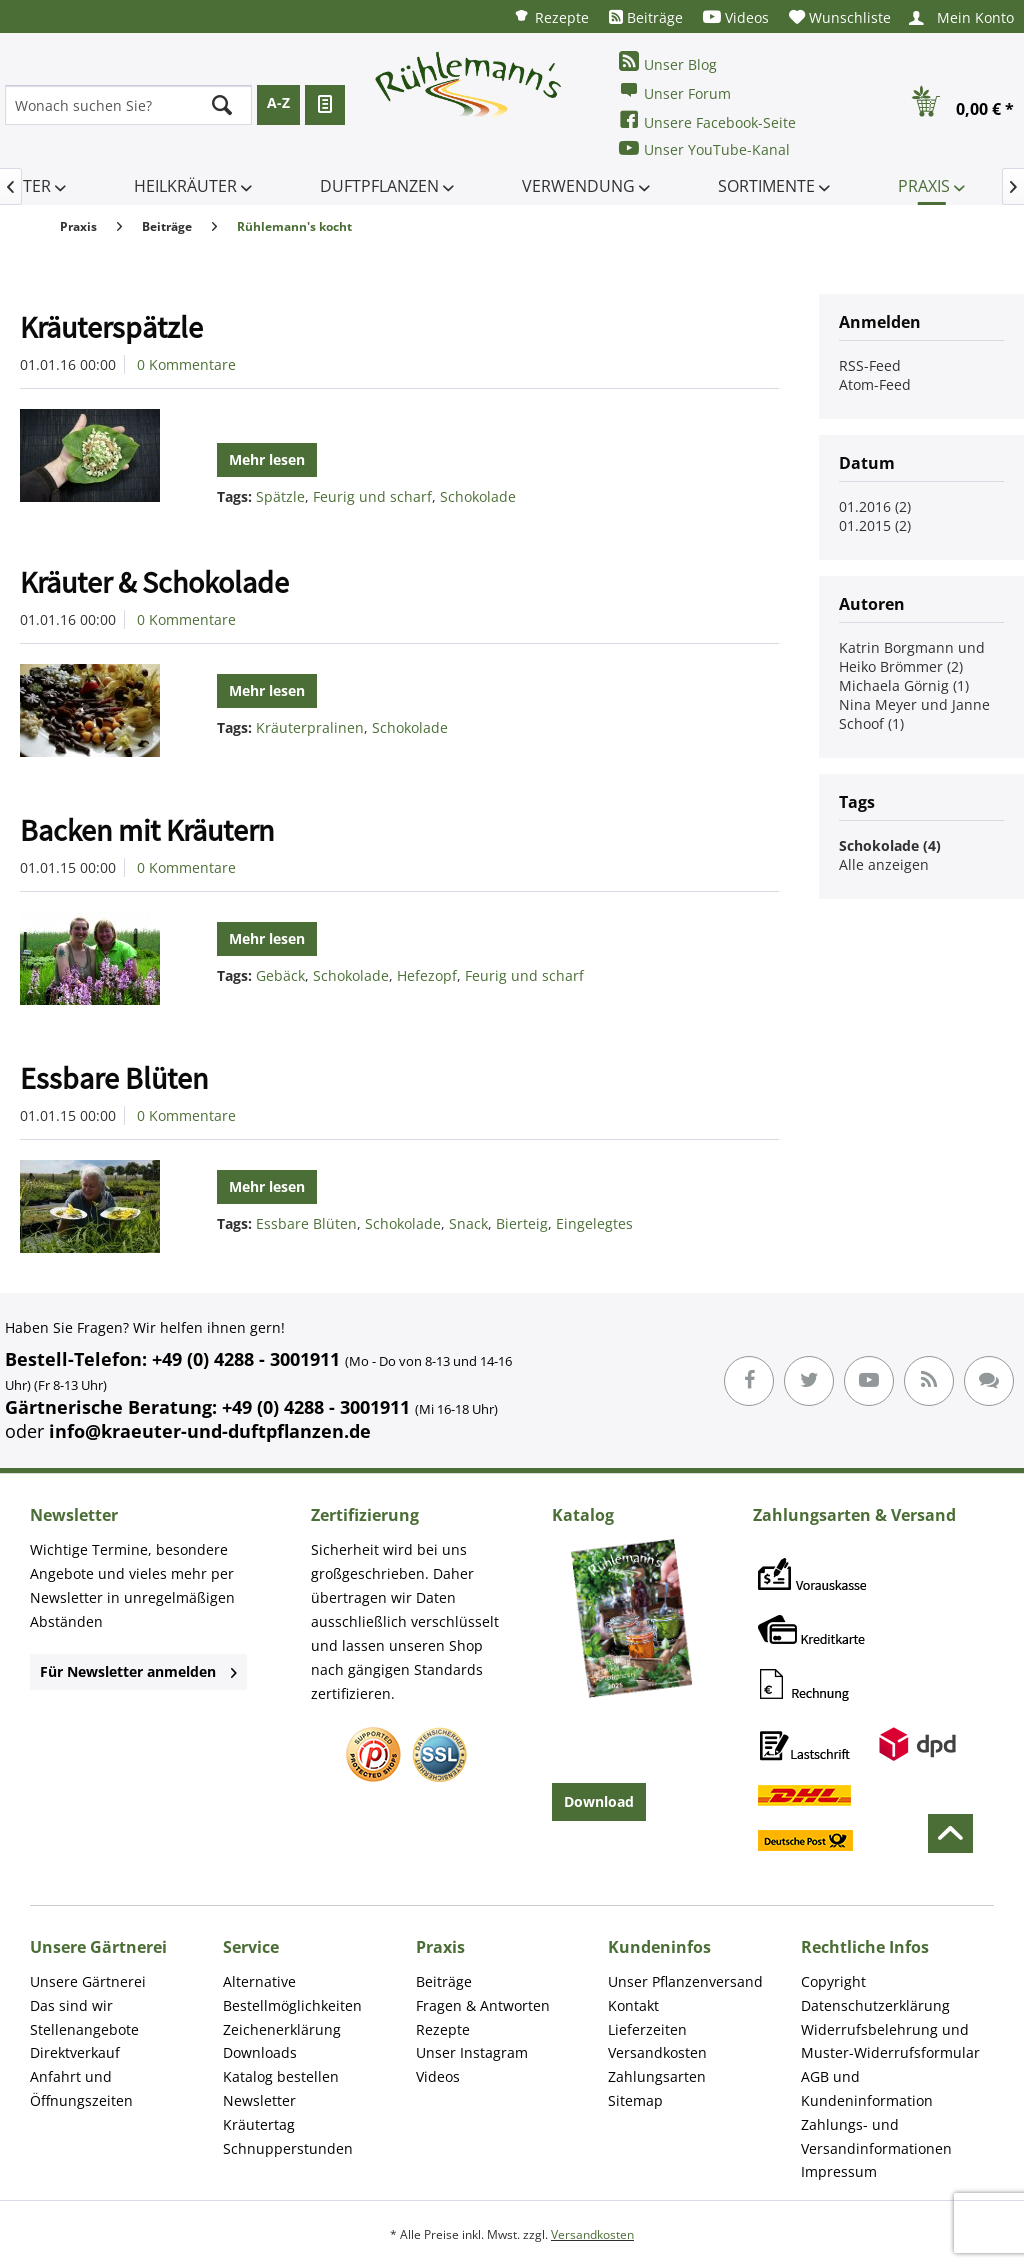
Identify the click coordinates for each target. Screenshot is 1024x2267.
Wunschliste (840, 17)
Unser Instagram (472, 2052)
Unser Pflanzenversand (685, 1981)
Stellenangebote (84, 2029)
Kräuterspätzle (111, 327)
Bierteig (522, 1223)
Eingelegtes (594, 1223)
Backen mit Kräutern (147, 830)
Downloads (260, 2052)
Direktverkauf (75, 2052)
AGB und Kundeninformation (867, 2088)
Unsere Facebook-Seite (707, 120)
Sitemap (635, 2100)
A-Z (278, 102)
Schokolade (478, 496)
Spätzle (280, 496)
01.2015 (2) (875, 525)
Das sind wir (71, 2005)
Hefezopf (427, 975)
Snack (468, 1223)
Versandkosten (657, 2052)
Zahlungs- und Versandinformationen (876, 2136)
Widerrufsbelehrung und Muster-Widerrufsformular (890, 2041)
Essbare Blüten (114, 1078)
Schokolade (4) (890, 845)
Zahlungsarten (657, 2076)
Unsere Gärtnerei (88, 1981)
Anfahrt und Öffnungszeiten (81, 2088)
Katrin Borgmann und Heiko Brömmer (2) (912, 657)
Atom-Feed (875, 384)
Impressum (839, 2171)
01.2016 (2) (875, 506)
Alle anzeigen (884, 864)
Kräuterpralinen (310, 727)
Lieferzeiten (647, 2029)
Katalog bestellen (281, 2076)
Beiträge (646, 17)
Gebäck (280, 975)
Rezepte (551, 16)
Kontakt (633, 2005)
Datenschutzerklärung (875, 2005)
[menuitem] (551, 16)
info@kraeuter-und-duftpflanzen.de (210, 1431)
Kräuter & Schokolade (154, 582)
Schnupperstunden (288, 2148)
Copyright (833, 1981)
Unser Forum (675, 91)
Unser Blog (668, 62)
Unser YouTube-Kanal (704, 148)
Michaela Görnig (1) (904, 685)
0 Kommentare (186, 364)
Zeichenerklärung (282, 2029)
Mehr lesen (267, 459)
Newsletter (259, 2100)
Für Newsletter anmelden (138, 1671)
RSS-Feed (870, 365)
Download (599, 1801)
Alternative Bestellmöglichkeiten (292, 1993)
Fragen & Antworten (483, 2005)
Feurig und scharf (372, 496)
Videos (736, 17)
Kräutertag (259, 2124)
